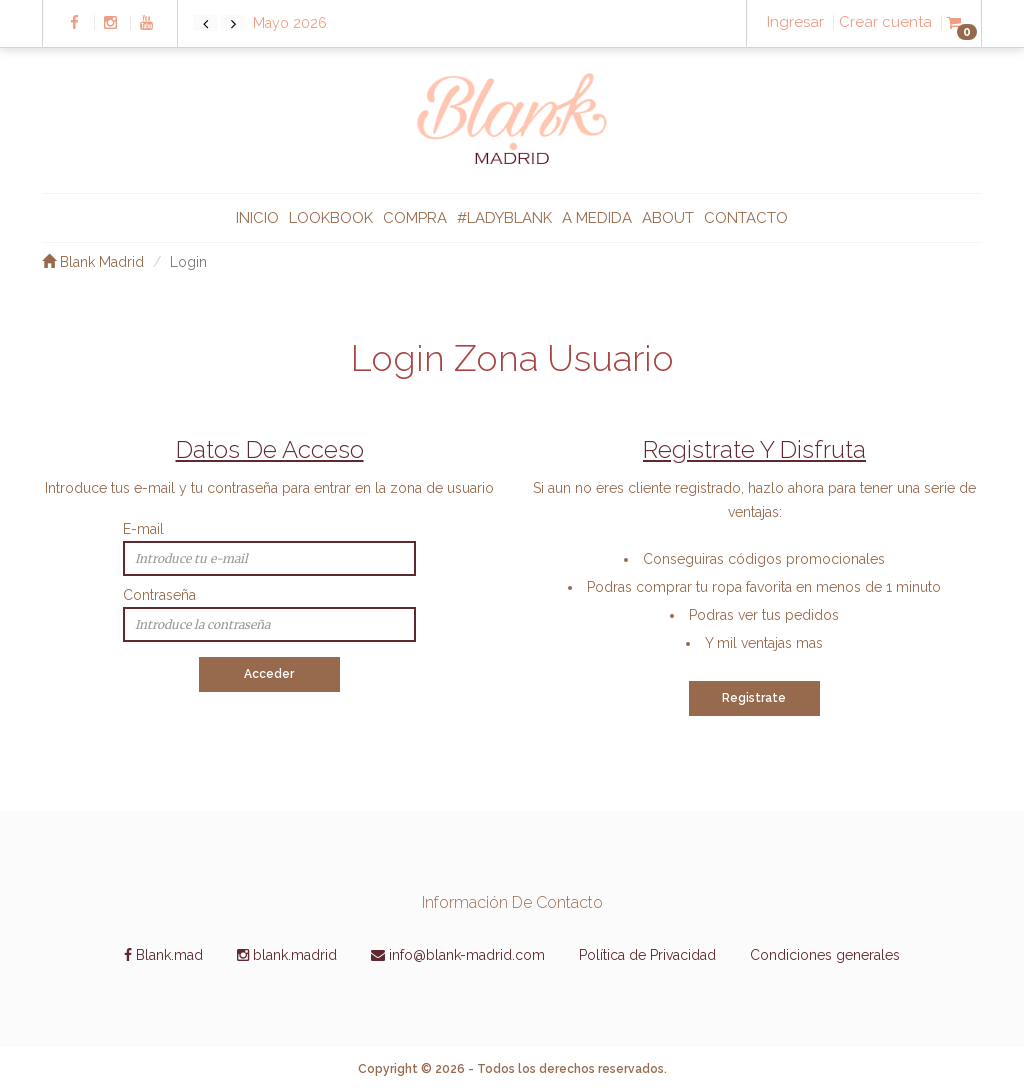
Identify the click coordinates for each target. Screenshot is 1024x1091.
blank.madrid (287, 955)
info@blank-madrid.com (458, 955)
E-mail (143, 529)
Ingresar (795, 22)
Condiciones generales (825, 955)
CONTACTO (746, 218)
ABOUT (668, 218)
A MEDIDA (597, 218)
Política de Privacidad (647, 955)
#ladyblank (504, 218)
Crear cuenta (885, 22)
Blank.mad (163, 955)
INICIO (257, 218)
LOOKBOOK (331, 218)
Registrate (754, 698)
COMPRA (415, 218)
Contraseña (159, 595)
